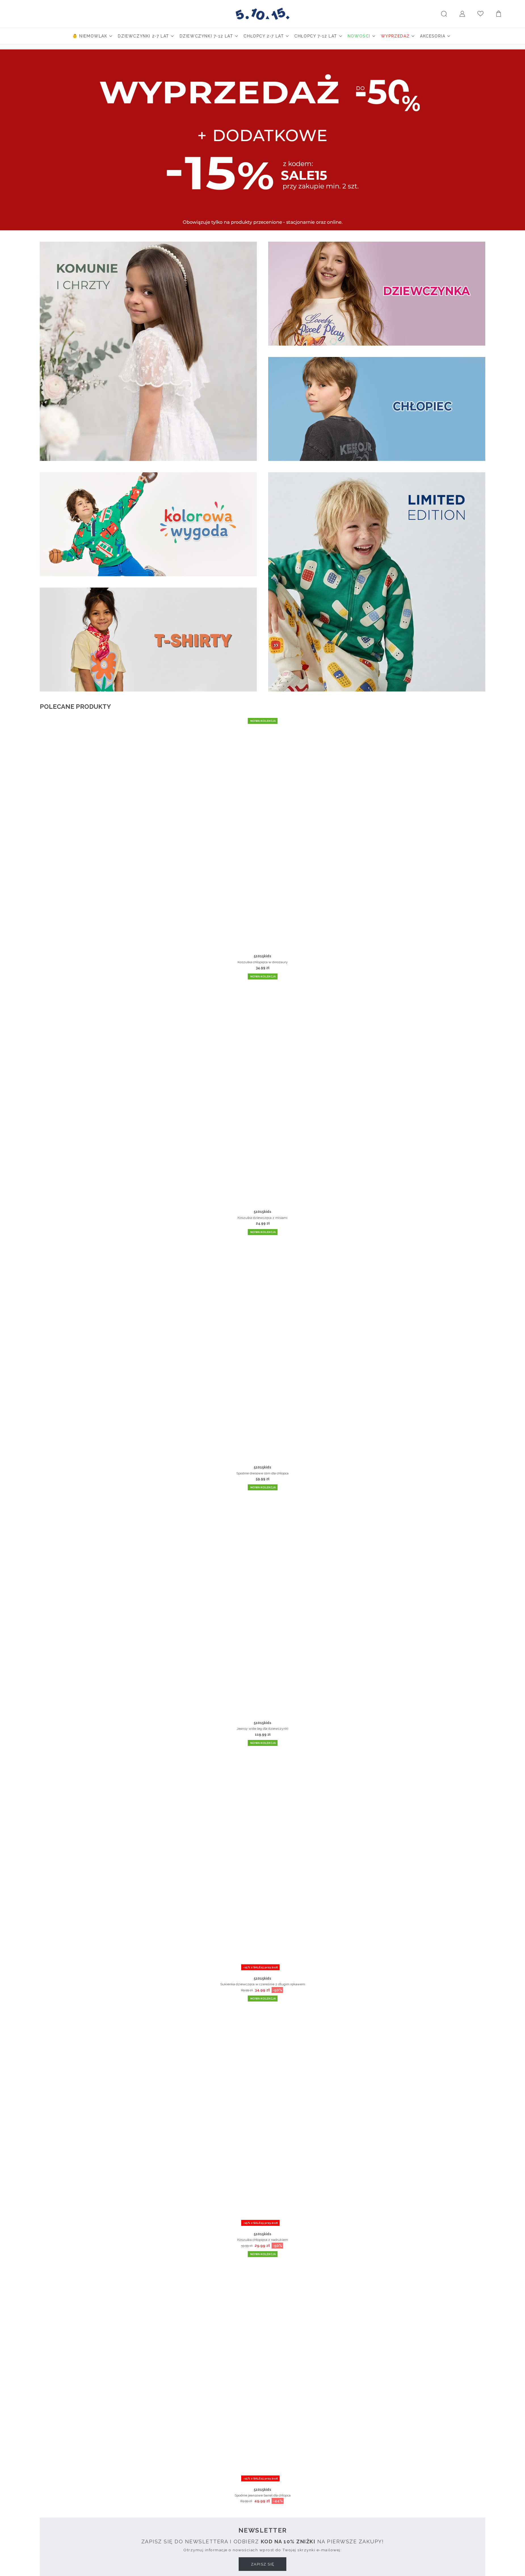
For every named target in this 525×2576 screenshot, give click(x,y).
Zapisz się (262, 2564)
